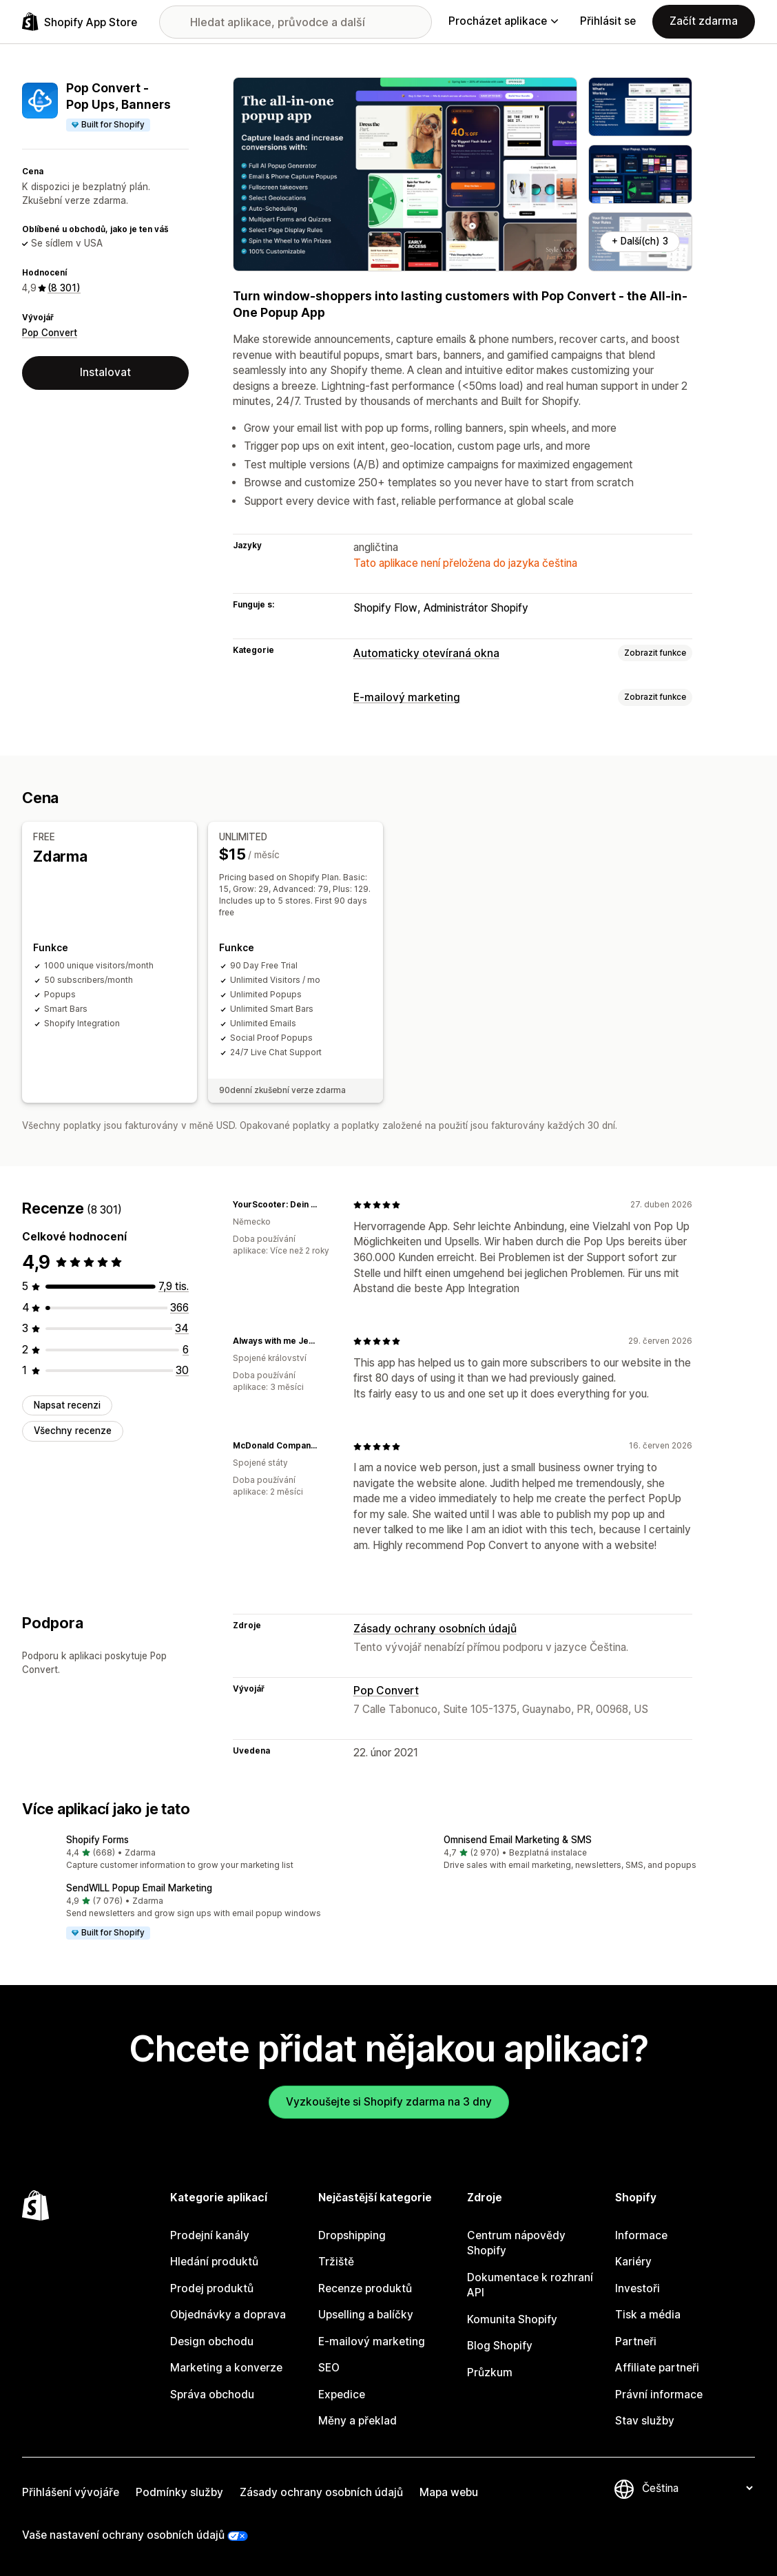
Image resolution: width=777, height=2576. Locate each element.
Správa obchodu (212, 2393)
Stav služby (644, 2420)
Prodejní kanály (209, 2234)
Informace (641, 2234)
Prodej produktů (211, 2287)
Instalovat (105, 372)
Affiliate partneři (657, 2367)
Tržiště (336, 2261)
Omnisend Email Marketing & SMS (518, 1839)
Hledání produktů (214, 2261)
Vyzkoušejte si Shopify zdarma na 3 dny (389, 2101)
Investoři (637, 2287)
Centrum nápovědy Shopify (516, 2242)
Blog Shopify (499, 2345)
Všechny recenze (73, 1430)
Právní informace (659, 2393)
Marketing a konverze (226, 2367)
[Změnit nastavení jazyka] (697, 2488)
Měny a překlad (357, 2420)
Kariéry (633, 2261)
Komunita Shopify (512, 2318)
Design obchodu (211, 2340)
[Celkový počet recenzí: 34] (182, 1328)
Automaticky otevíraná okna (426, 653)
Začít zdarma (704, 21)
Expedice (341, 2393)
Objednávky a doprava (228, 2314)
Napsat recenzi (67, 1404)
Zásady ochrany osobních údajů (435, 1628)
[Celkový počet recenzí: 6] (186, 1348)
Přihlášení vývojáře (70, 2491)
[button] (199, 1853)
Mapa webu (448, 2491)
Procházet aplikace (503, 21)
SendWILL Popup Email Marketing (139, 1887)
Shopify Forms (97, 1839)
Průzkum (489, 2371)
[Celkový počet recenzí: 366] (179, 1306)
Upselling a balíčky (365, 2314)
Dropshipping (352, 2234)
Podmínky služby (179, 2491)
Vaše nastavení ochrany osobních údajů (123, 2535)
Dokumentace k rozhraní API (530, 2284)
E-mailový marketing (406, 697)
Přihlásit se (608, 21)
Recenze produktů (365, 2287)
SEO (329, 2367)
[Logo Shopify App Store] (79, 21)
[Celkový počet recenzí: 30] (182, 1370)
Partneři (635, 2340)
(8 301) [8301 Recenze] (64, 287)
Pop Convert (49, 332)
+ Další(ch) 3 (640, 241)
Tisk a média (648, 2314)
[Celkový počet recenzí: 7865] (173, 1286)
